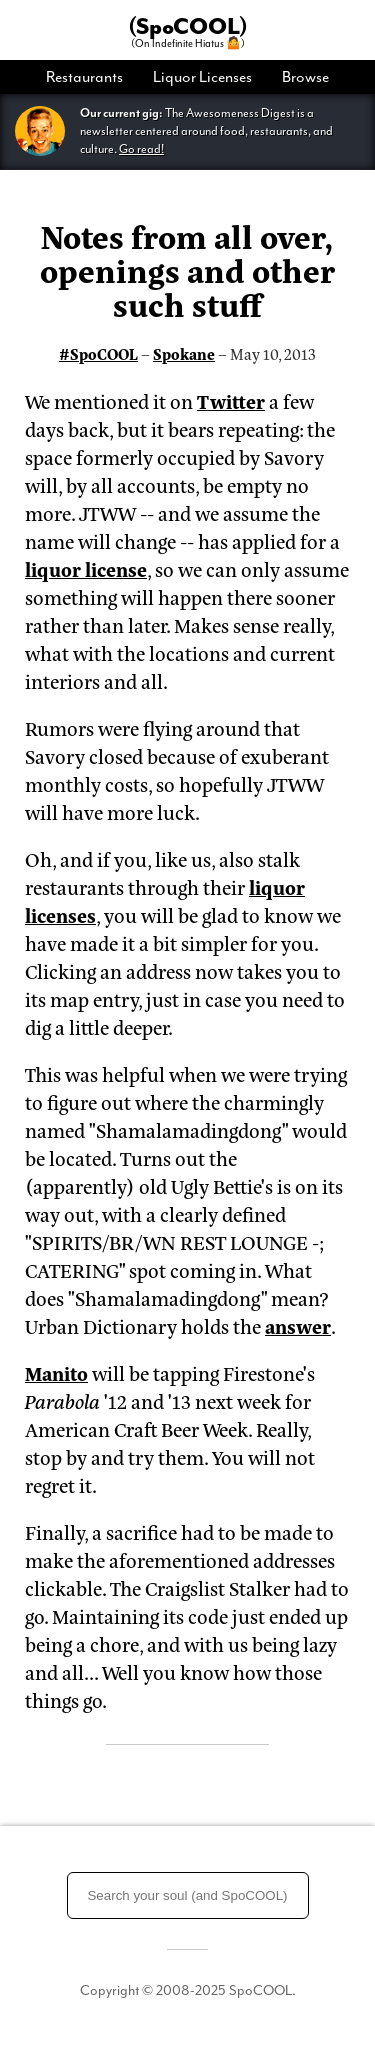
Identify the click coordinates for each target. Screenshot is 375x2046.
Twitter (231, 400)
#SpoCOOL (98, 353)
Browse (305, 77)
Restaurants (84, 77)
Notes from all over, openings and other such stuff (187, 269)
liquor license (86, 568)
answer (298, 1325)
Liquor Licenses (202, 77)
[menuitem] (92, 77)
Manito (56, 1372)
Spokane (184, 353)
